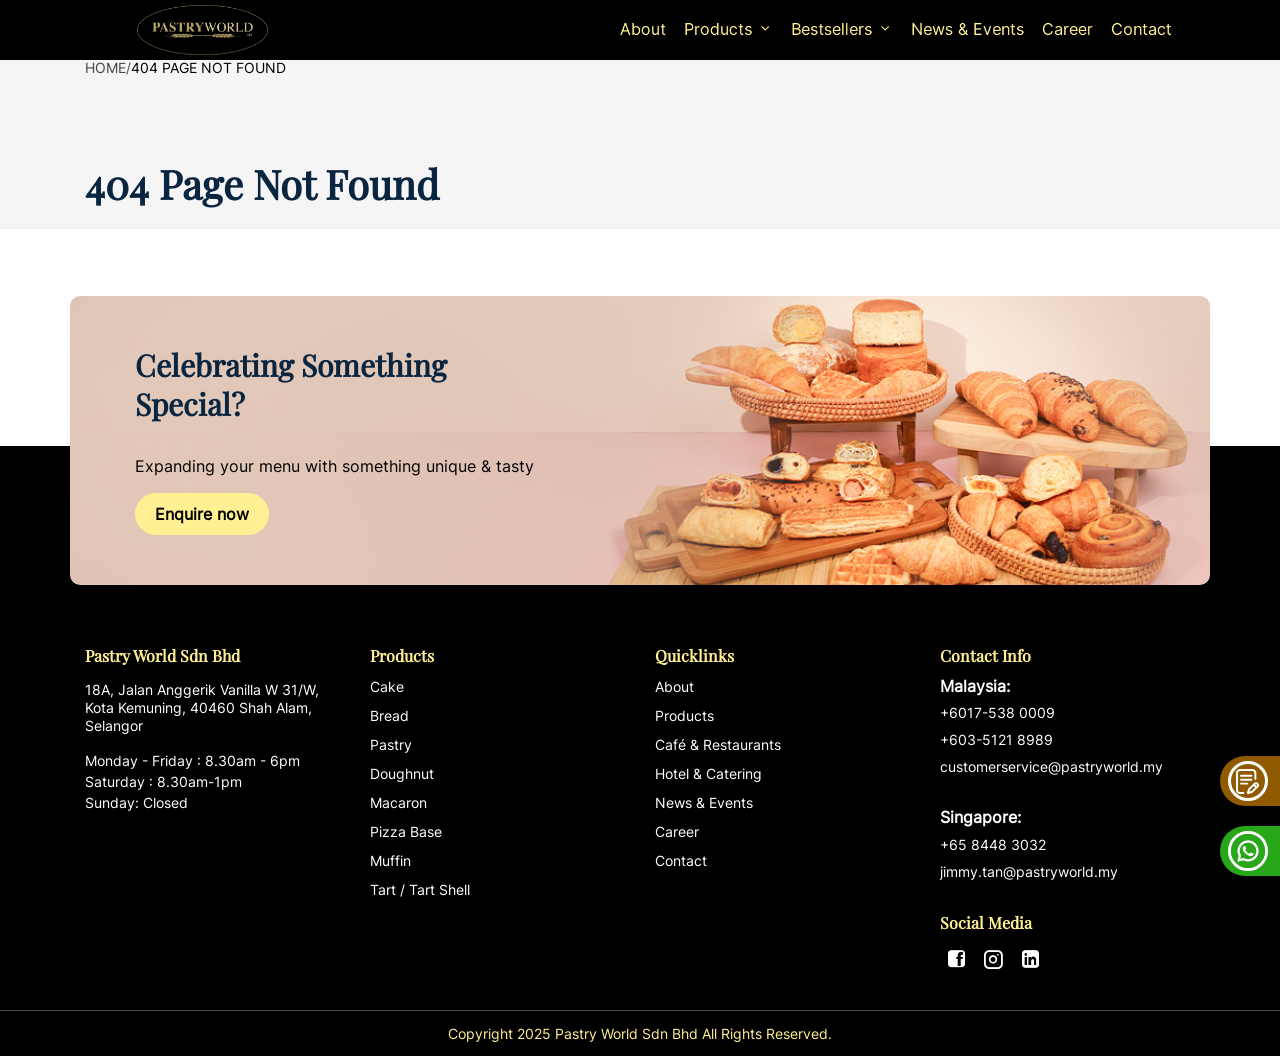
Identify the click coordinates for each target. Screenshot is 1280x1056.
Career (1067, 29)
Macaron (398, 802)
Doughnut (402, 773)
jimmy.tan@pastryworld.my (1029, 871)
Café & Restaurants (718, 744)
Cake (387, 686)
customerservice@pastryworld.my (1067, 793)
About (643, 29)
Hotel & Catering (708, 773)
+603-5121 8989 (996, 739)
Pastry (391, 744)
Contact (1141, 29)
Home (105, 67)
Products (684, 715)
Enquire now (202, 514)
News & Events (967, 29)
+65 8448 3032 (993, 844)
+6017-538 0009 (997, 712)
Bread (389, 715)
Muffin (390, 860)
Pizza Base (406, 831)
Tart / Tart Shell (420, 889)
